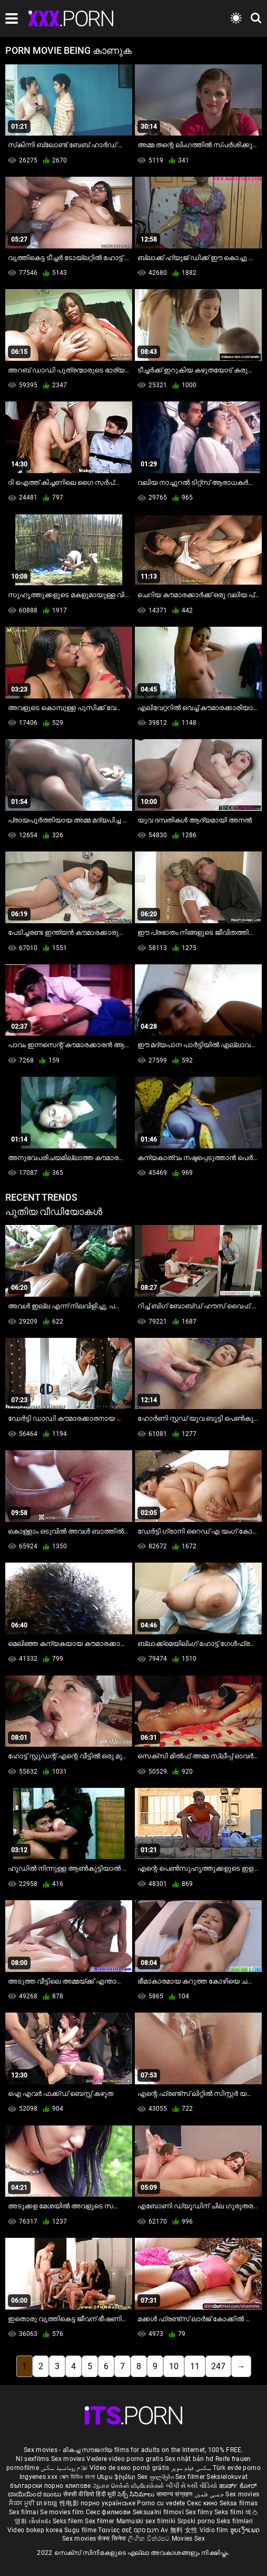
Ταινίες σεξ (116, 2530)
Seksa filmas (239, 2503)
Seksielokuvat (227, 2477)
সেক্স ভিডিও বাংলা (77, 2477)
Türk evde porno (237, 2468)
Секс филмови (109, 2512)
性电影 (70, 2503)
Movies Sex (188, 2538)
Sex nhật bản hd (189, 2459)
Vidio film (215, 2530)
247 (218, 2366)
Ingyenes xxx (38, 2477)
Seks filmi (229, 2512)
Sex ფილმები (156, 2477)
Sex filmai (24, 2512)
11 (195, 2366)
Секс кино (203, 2503)
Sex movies (68, 2459)
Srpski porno (196, 2521)
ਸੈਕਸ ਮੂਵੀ (22, 2503)
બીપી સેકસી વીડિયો (191, 2485)
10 (174, 2366)
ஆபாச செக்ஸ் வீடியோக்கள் (128, 2485)
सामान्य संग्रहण (175, 2494)
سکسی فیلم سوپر (191, 2468)
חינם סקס (146, 2530)
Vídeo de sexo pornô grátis (130, 2468)
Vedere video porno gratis (124, 2459)
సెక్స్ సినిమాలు (136, 2494)
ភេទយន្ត (48, 2503)
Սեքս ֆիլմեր (117, 2477)
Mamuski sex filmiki (146, 2521)
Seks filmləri (234, 2521)
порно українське (108, 2503)
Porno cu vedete (161, 2503)
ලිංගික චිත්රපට (150, 2538)
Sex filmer (190, 2477)
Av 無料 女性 (179, 2530)
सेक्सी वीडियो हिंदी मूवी (89, 2494)
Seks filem (69, 2521)
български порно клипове (50, 2485)
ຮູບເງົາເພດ (245, 2530)
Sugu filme (81, 2530)
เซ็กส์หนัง (41, 2521)
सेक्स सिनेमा (112, 2538)
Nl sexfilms (32, 2459)
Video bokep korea (35, 2530)
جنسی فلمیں (209, 2494)
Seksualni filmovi (159, 2512)
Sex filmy (199, 2512)
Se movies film (63, 2512)
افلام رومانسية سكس (64, 2468)
